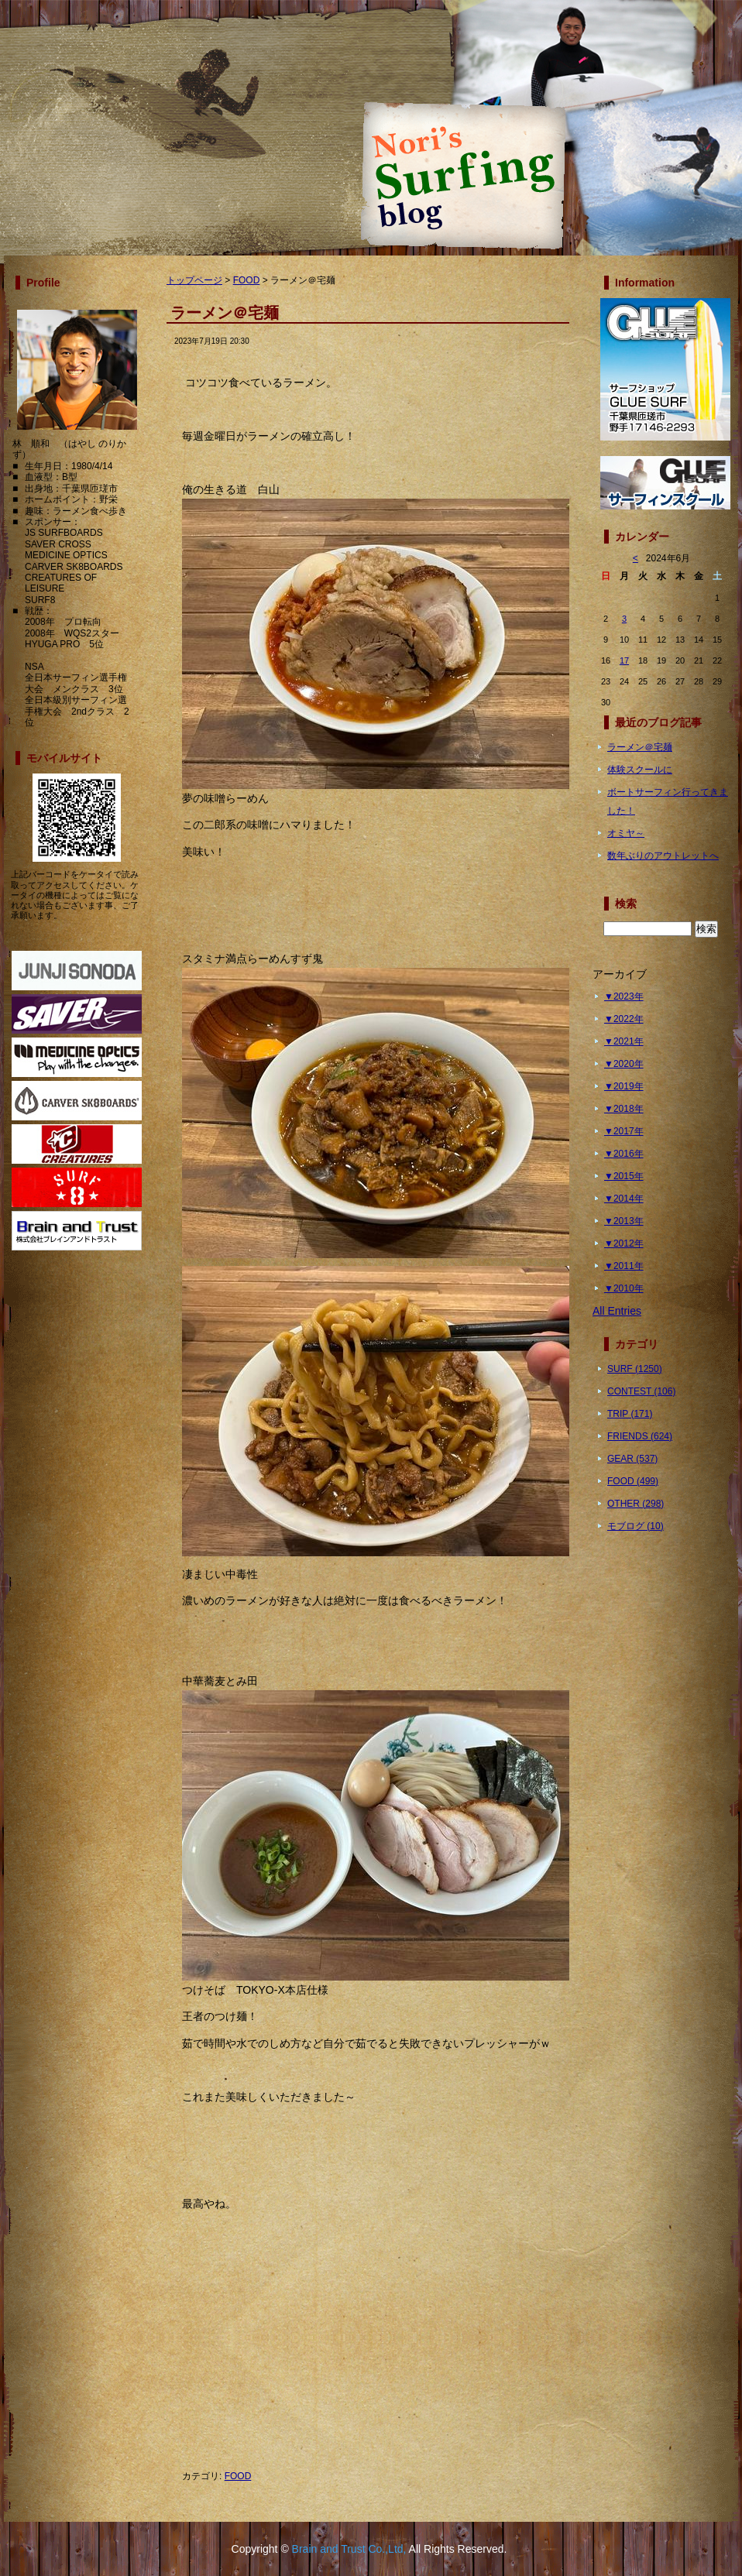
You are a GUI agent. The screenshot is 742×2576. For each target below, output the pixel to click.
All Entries (617, 1311)
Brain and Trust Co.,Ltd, (349, 2549)
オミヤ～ (625, 833)
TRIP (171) (629, 1413)
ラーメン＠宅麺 (639, 747)
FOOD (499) (632, 1481)
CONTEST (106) (641, 1391)
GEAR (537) (632, 1458)
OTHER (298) (635, 1503)
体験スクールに (639, 769)
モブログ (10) (635, 1526)
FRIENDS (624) (639, 1436)
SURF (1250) (634, 1368)
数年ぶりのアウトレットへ (663, 855)
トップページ (194, 280)
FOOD (246, 280)
